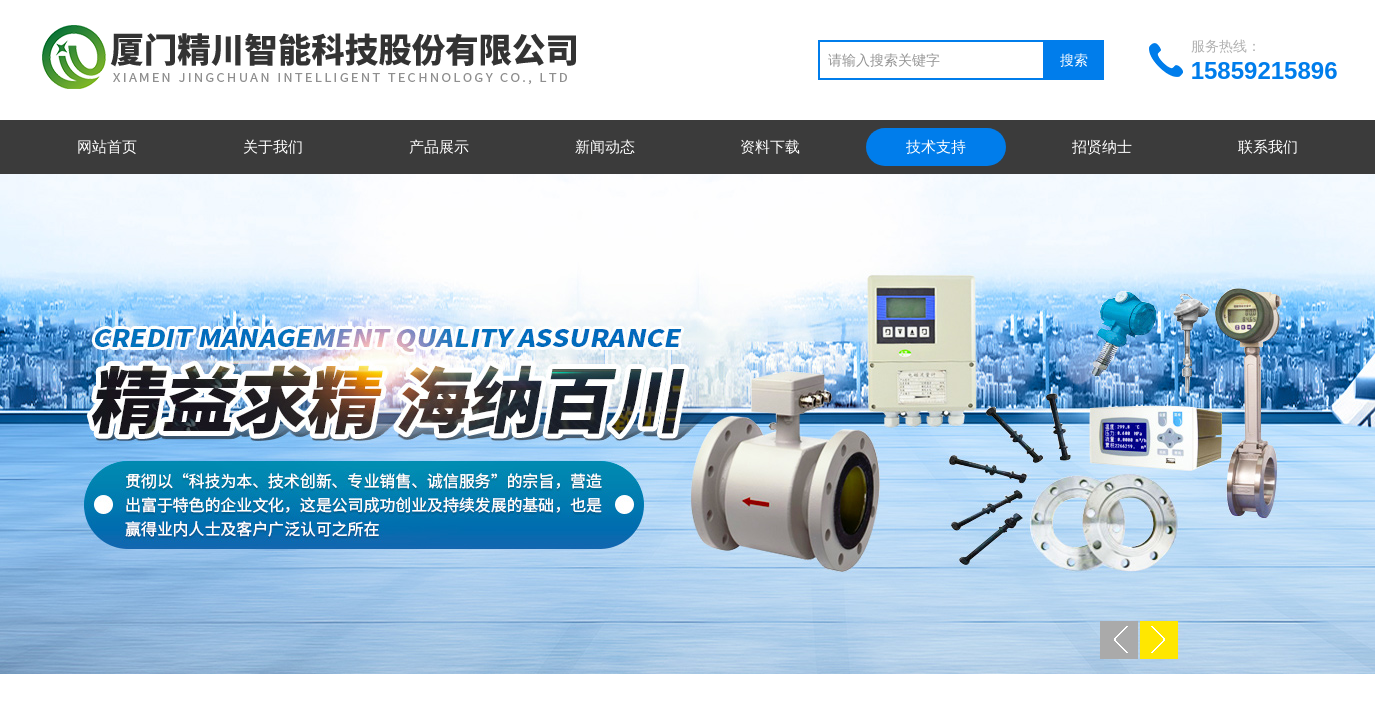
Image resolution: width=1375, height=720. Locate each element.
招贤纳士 (1102, 146)
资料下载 (770, 146)
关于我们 (273, 146)
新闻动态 (605, 146)
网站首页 (107, 146)
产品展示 (439, 146)
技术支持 (936, 146)
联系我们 (1268, 146)
